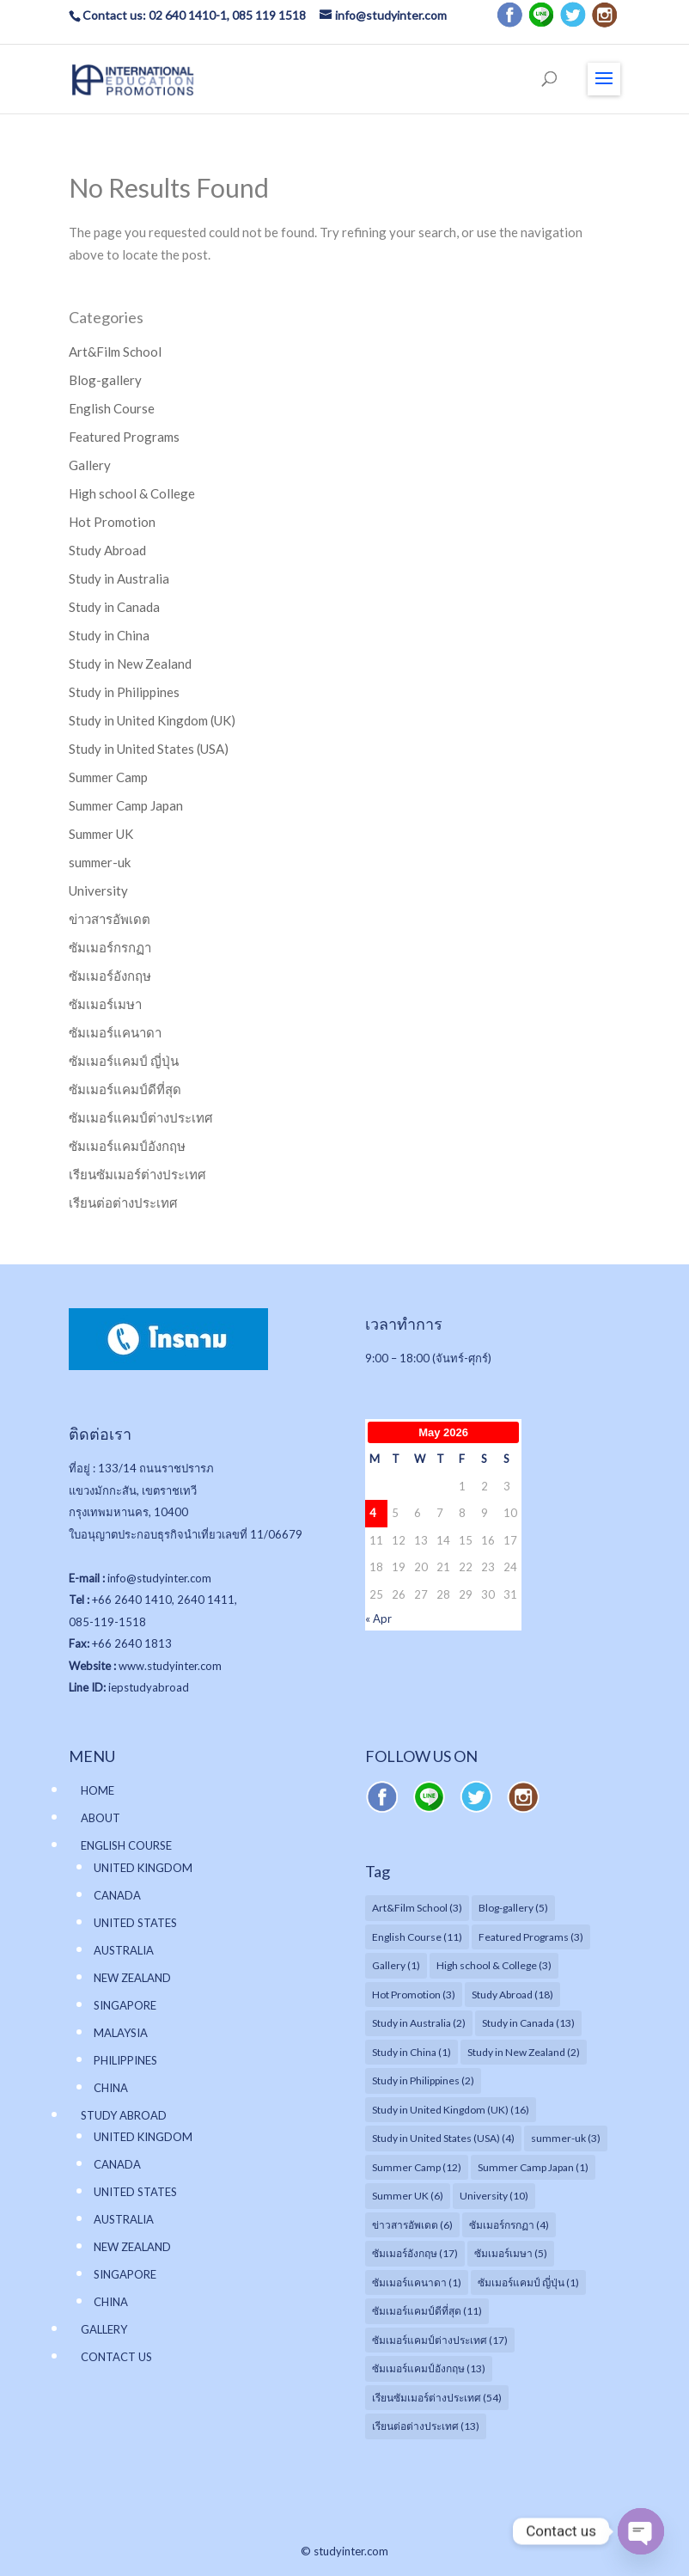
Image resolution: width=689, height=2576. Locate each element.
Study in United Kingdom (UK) (152, 720)
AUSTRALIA (124, 1950)
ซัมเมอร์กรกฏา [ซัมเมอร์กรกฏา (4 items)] (509, 2224)
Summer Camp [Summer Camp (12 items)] (416, 2167)
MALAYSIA (121, 2033)
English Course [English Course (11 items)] (417, 1936)
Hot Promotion (112, 521)
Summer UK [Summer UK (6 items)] (407, 2195)
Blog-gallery (105, 380)
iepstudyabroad (148, 1687)
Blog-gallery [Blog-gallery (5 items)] (513, 1907)
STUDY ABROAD (124, 2115)
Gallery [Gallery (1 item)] (396, 1965)
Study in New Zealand (130, 663)
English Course (112, 408)
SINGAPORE (125, 2005)
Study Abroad (107, 550)
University (98, 890)
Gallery (90, 465)
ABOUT (100, 1818)
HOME (97, 1790)
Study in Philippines (124, 692)
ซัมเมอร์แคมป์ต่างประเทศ (141, 1117)
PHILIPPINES (125, 2060)
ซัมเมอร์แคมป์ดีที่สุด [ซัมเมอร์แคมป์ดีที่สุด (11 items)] (427, 2310)
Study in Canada (114, 607)
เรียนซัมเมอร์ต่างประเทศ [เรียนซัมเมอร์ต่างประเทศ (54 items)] (437, 2397)
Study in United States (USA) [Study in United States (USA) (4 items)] (443, 2138)
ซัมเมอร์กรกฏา (110, 947)
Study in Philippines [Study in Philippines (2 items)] (423, 2080)
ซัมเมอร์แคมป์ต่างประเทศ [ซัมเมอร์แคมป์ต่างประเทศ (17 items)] (440, 2340)
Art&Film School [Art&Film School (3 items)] (417, 1907)
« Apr (378, 1618)
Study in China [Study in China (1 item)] (411, 2052)
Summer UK (101, 833)
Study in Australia (119, 578)
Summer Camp (108, 777)
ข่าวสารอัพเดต (109, 919)
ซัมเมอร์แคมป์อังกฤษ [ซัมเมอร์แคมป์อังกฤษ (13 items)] (428, 2368)
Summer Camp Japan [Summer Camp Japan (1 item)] (533, 2167)
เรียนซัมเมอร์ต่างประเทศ (137, 1174)
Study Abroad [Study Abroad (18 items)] (512, 1994)
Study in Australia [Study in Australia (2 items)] (419, 2022)
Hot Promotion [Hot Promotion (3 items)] (413, 1994)
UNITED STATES (135, 1923)
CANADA (117, 1895)
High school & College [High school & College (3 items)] (494, 1965)
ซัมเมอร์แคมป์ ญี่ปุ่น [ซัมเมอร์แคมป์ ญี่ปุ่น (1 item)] (528, 2282)
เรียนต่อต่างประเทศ (123, 1202)
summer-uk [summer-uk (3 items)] (566, 2138)
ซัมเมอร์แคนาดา (115, 1032)
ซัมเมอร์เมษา (105, 1004)
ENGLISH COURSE (126, 1845)
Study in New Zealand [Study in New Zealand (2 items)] (523, 2052)
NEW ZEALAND (132, 1978)
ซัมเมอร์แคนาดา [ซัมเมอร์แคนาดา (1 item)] (416, 2282)
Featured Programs (124, 436)
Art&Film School (115, 351)
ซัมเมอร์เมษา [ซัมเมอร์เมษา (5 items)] (510, 2253)
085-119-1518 (107, 1622)
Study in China (109, 635)
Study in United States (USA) (149, 748)
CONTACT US (116, 2357)
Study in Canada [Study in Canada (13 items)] (528, 2022)
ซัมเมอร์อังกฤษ (110, 975)
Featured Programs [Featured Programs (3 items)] (531, 1936)
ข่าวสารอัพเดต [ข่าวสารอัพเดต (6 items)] (412, 2224)
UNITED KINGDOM (143, 1868)
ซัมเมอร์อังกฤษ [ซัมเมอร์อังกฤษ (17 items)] (415, 2253)
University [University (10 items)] (494, 2195)
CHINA (111, 2088)
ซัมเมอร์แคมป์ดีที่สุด (125, 1089)
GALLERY (104, 2329)
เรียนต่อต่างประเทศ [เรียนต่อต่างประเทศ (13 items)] (425, 2426)
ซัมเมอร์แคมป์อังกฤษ (127, 1145)
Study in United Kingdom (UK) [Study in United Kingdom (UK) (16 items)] (450, 2109)
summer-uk (100, 862)
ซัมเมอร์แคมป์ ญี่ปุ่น (124, 1060)
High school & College (132, 493)
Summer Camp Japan (126, 805)
